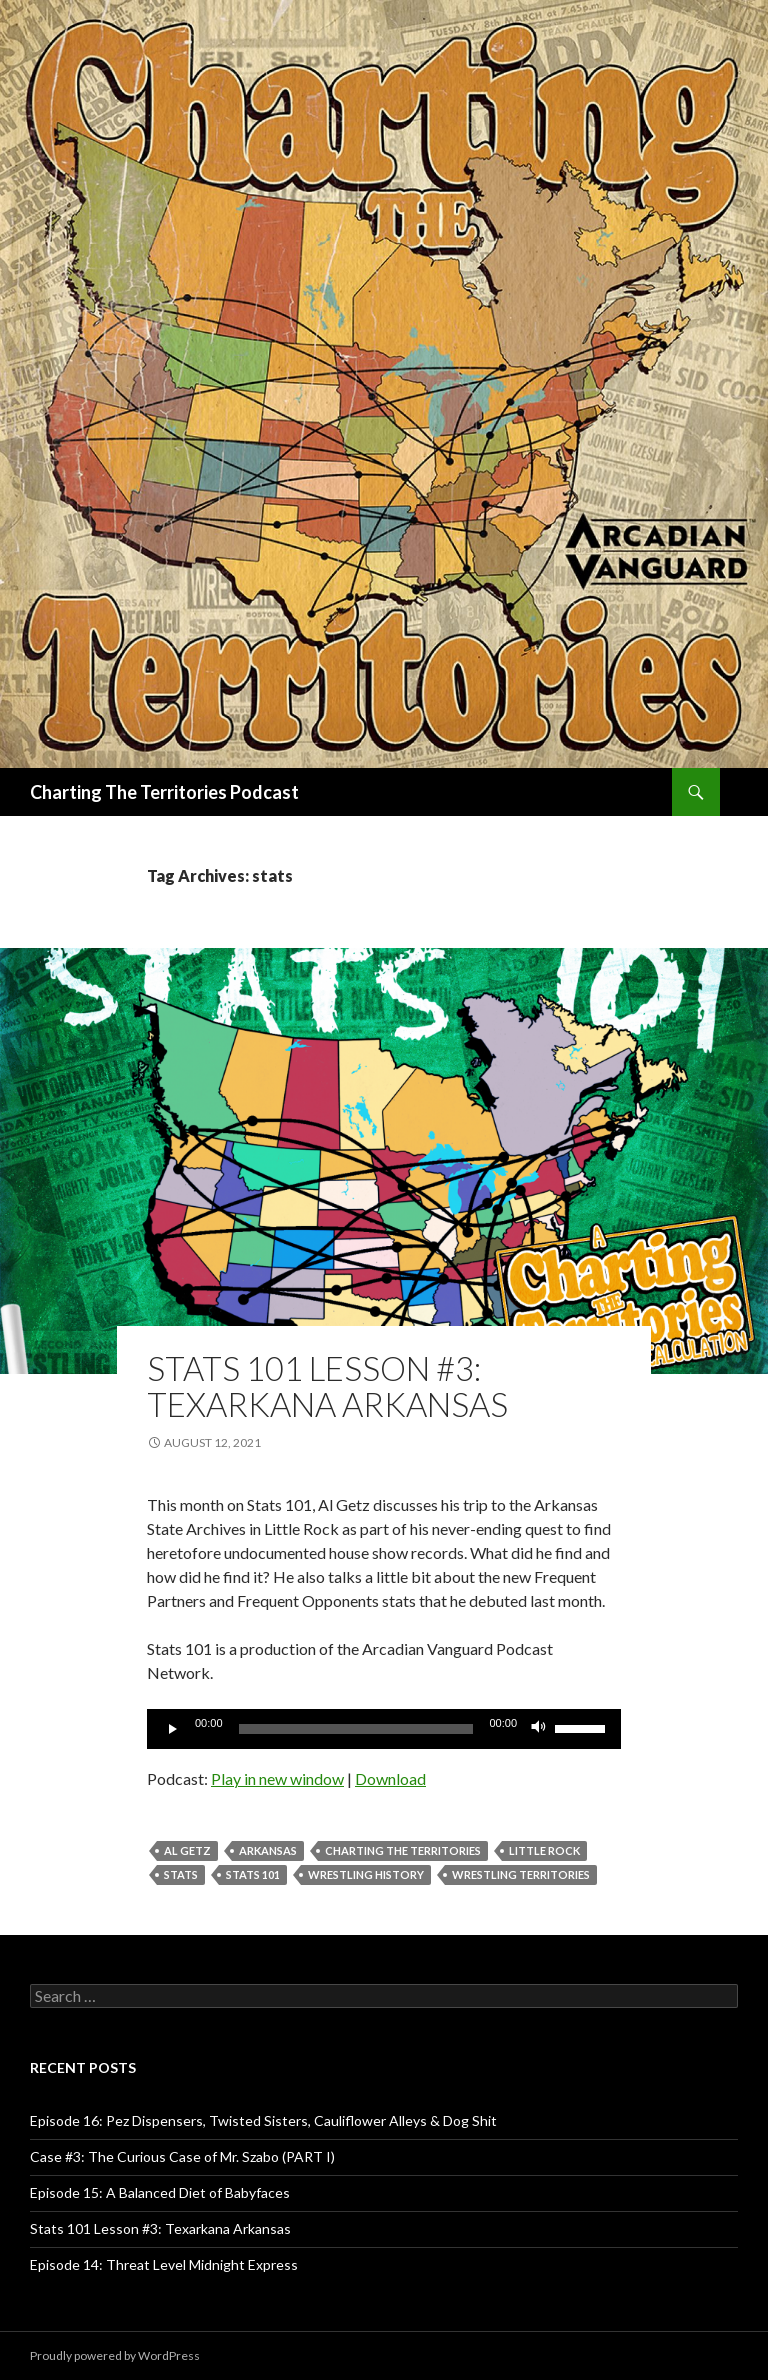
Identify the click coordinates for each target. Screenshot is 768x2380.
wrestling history (366, 1874)
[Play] (173, 1729)
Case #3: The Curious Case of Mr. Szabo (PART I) (182, 2156)
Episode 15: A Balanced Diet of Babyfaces (160, 2192)
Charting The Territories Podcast (164, 792)
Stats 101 (253, 1874)
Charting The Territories (403, 1850)
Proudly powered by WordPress (115, 2355)
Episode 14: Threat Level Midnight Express (164, 2264)
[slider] (356, 1729)
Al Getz (187, 1850)
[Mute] (539, 1729)
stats (181, 1874)
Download (390, 1778)
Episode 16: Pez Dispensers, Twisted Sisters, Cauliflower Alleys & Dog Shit (263, 2120)
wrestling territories (521, 1874)
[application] (384, 1729)
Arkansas (268, 1850)
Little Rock (544, 1850)
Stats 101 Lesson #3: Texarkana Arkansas (327, 1386)
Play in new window (277, 1778)
